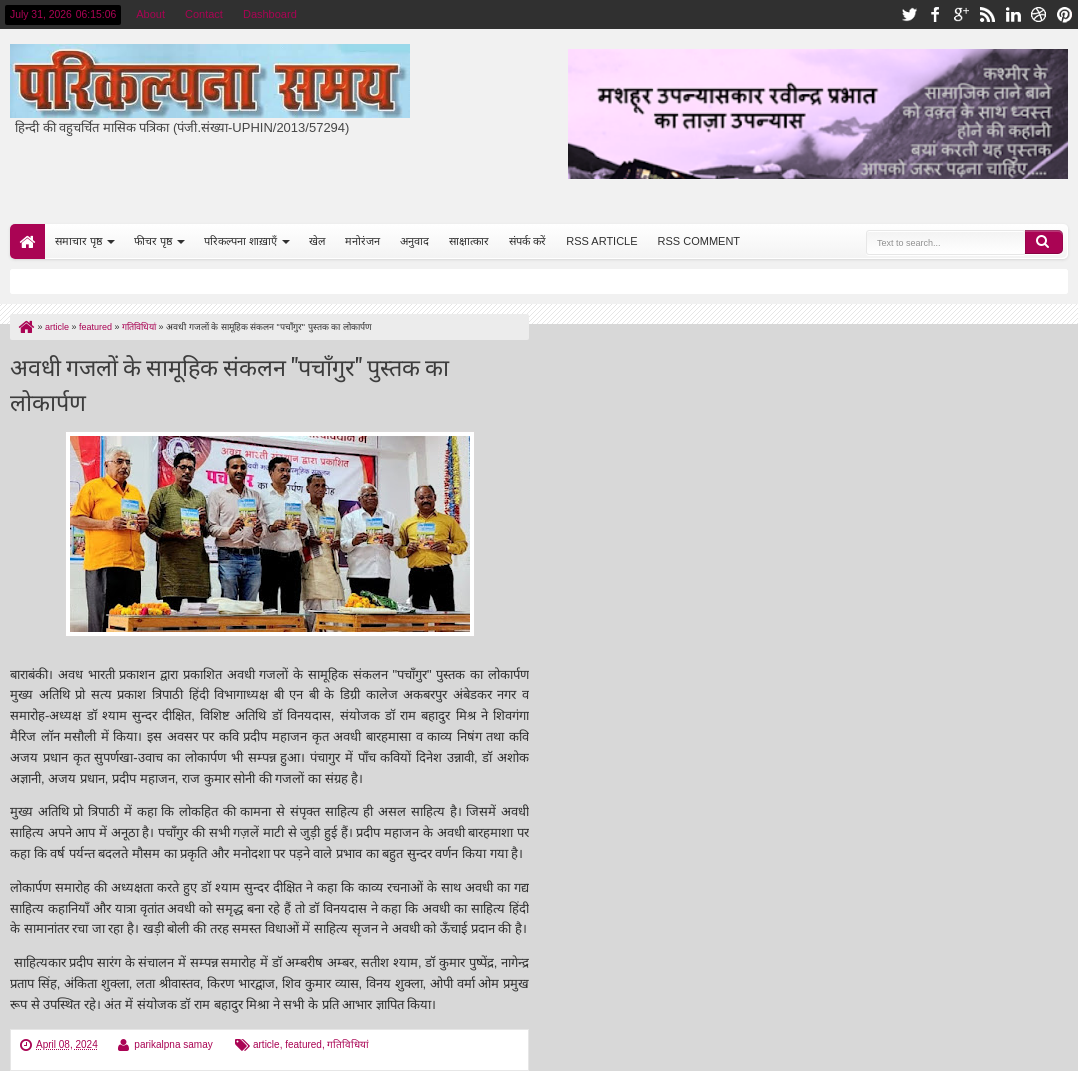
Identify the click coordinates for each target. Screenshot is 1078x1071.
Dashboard (270, 14)
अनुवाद (414, 241)
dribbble (1039, 14)
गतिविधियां (348, 1044)
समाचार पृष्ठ (78, 241)
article (266, 1044)
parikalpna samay (173, 1044)
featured (303, 1044)
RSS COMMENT (699, 241)
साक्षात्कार (469, 241)
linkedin (1013, 14)
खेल (317, 241)
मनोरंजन (362, 241)
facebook (935, 14)
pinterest (1065, 14)
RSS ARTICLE (601, 241)
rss (987, 14)
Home (27, 241)
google (961, 14)
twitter (909, 14)
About (150, 14)
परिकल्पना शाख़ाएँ (240, 241)
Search (1044, 242)
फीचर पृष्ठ (153, 241)
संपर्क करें (527, 241)
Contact (204, 14)
